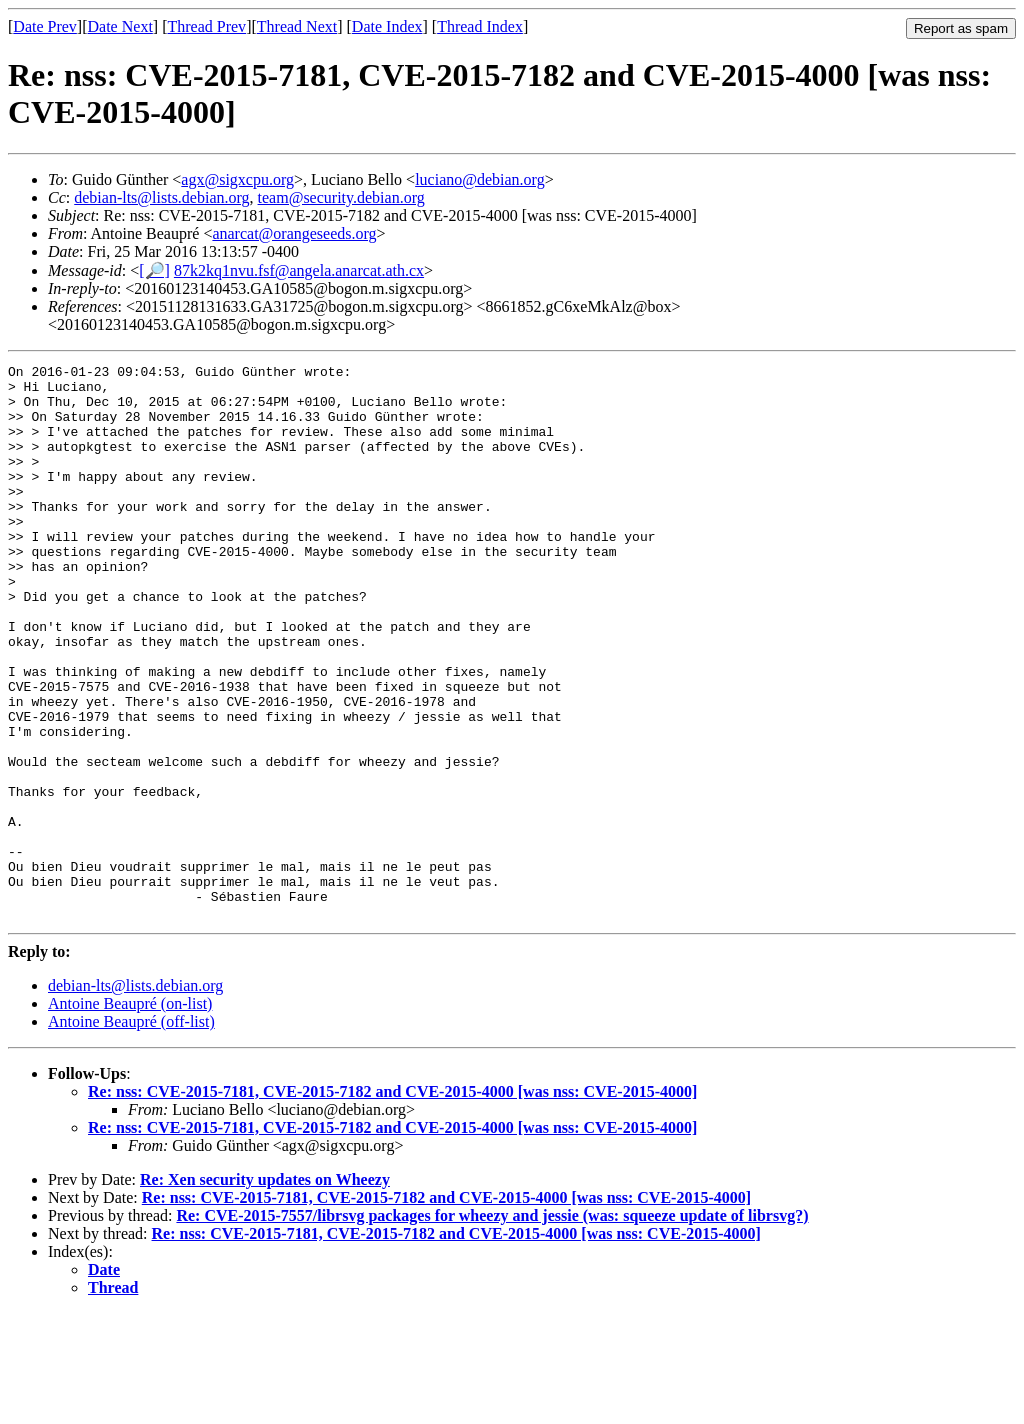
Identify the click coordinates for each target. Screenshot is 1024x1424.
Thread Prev (206, 26)
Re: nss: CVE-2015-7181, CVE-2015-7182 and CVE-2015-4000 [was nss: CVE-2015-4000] (392, 1202)
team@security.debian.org (341, 197)
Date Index (387, 26)
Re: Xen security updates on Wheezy (265, 1290)
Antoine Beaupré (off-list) (131, 1132)
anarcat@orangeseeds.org (294, 233)
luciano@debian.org (480, 179)
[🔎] (154, 270)
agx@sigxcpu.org (237, 179)
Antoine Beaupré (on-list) (130, 1114)
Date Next (120, 26)
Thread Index (480, 26)
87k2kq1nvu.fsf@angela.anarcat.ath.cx (299, 270)
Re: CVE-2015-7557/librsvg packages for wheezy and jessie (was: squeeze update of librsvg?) (492, 1326)
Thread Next (297, 26)
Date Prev (45, 26)
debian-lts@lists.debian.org (161, 197)
